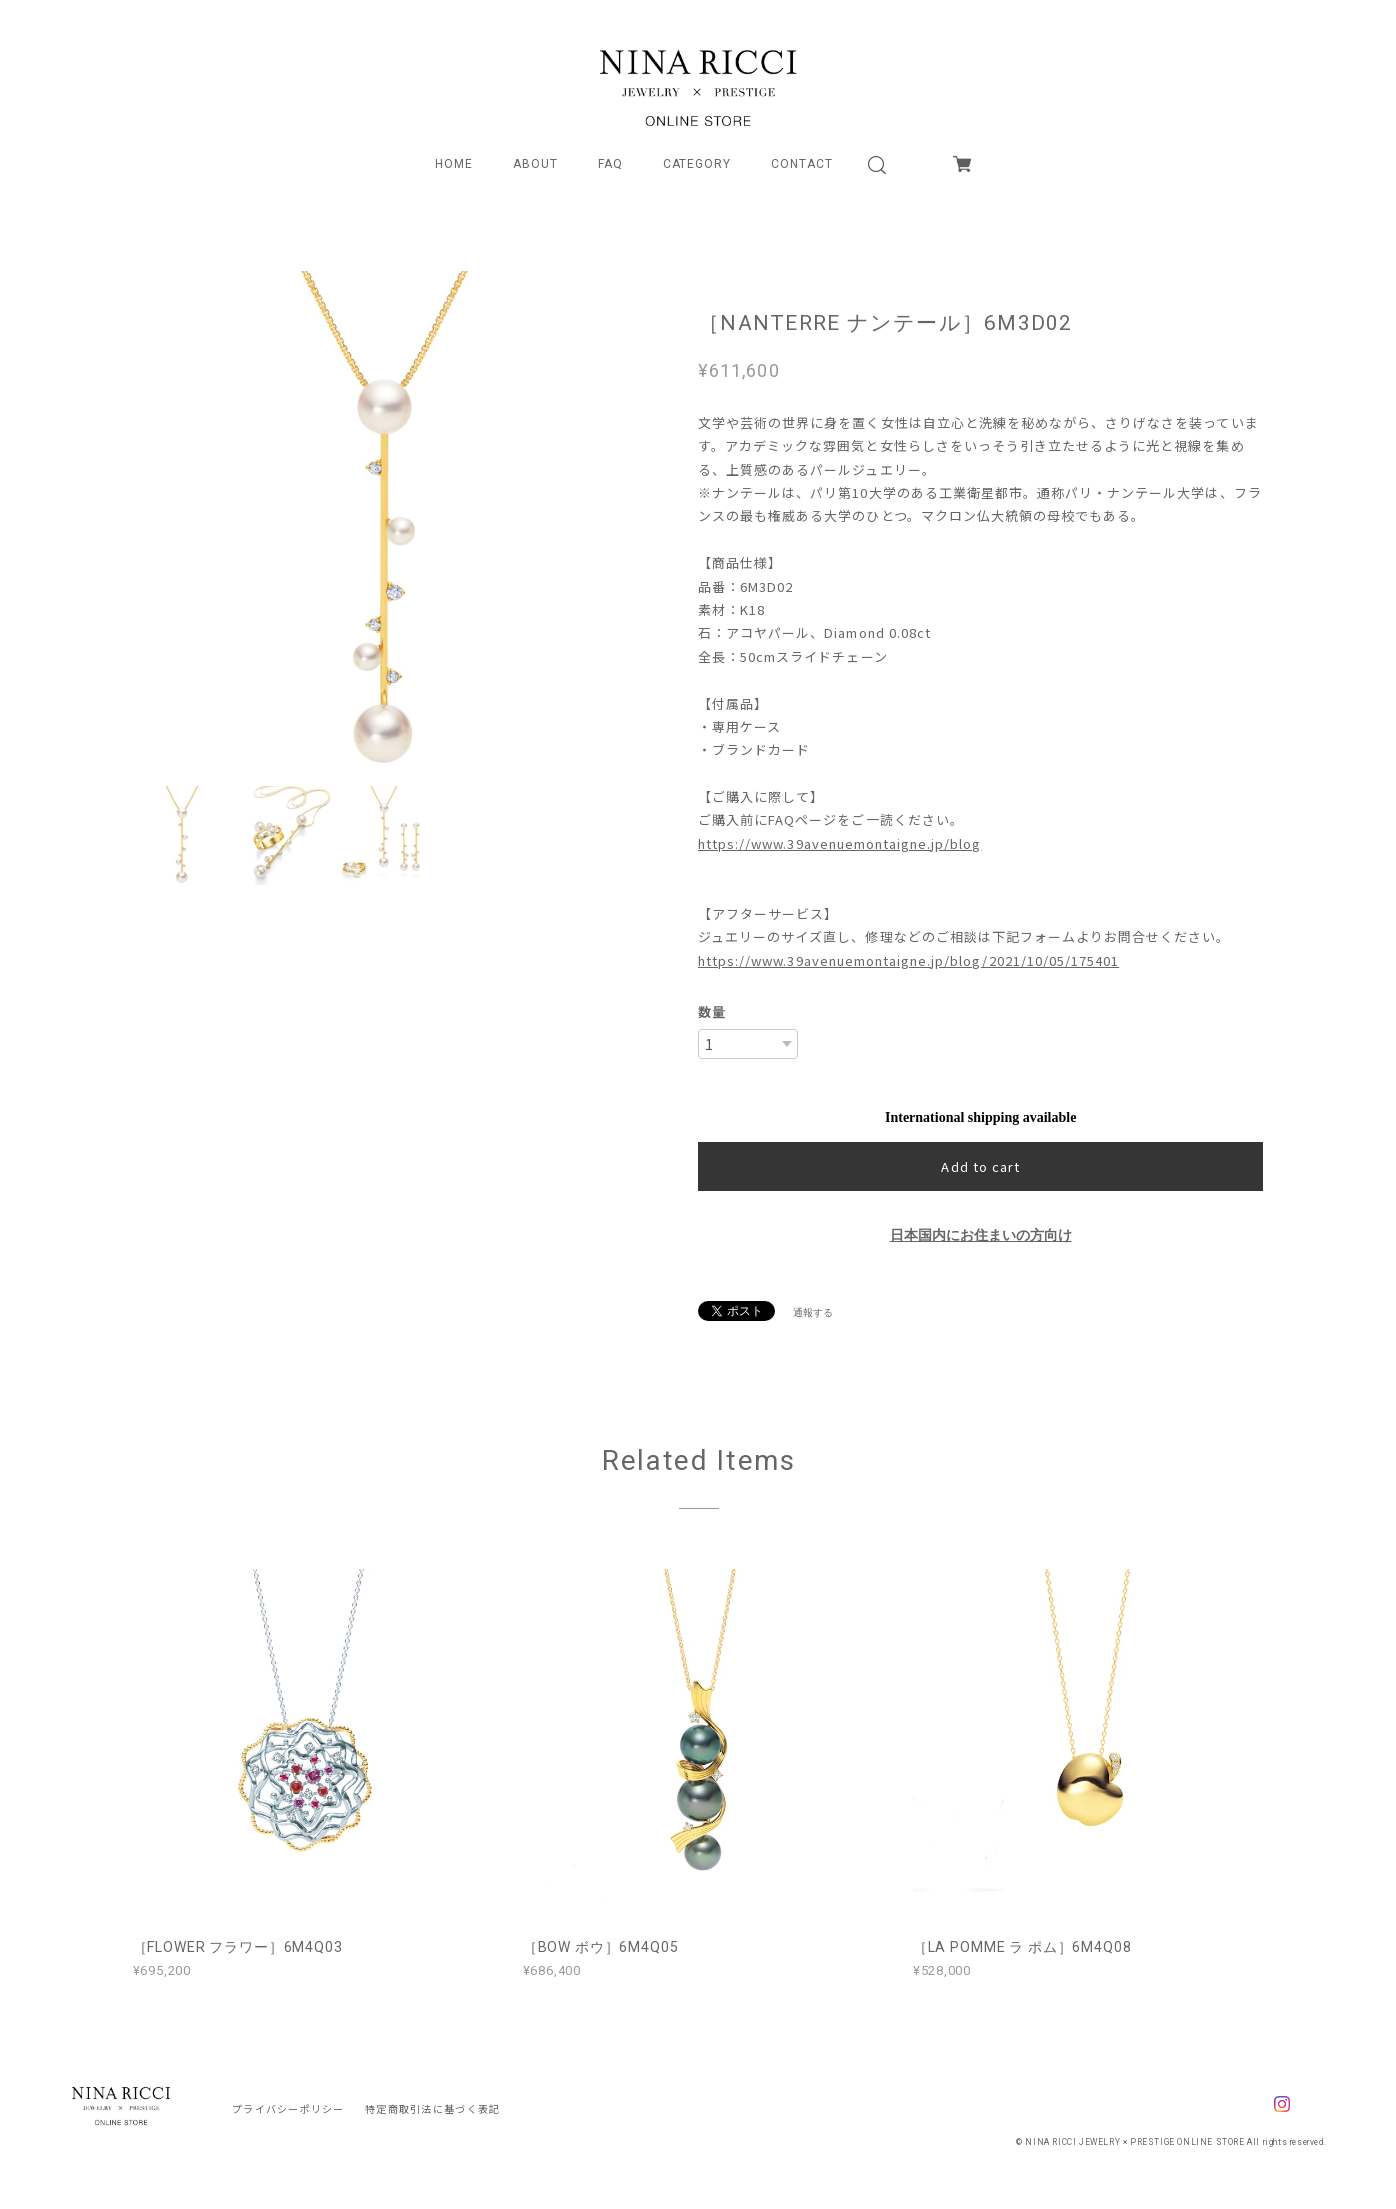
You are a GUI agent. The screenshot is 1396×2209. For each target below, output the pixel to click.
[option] (384, 522)
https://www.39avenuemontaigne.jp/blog (839, 843)
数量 (712, 1011)
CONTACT (802, 164)
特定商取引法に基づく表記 (432, 2108)
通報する (813, 1312)
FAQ (610, 164)
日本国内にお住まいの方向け (981, 1235)
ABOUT (535, 164)
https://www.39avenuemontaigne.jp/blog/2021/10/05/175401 (908, 960)
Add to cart (980, 1166)
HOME (454, 164)
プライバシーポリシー (288, 2108)
